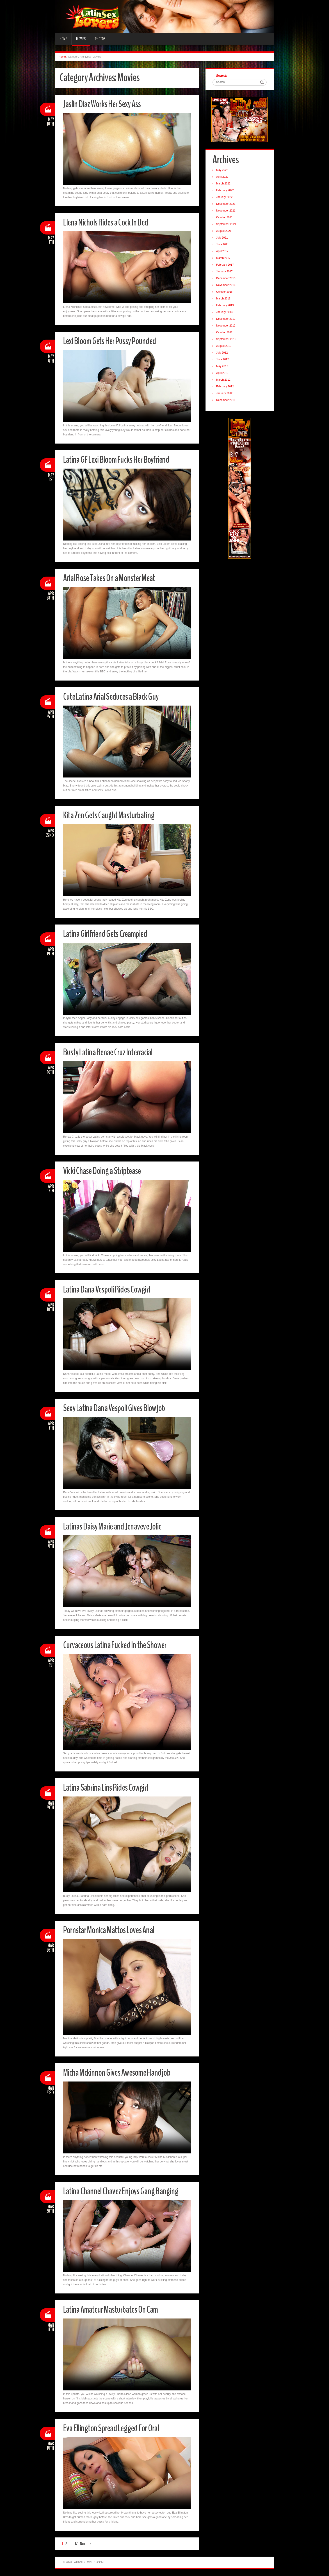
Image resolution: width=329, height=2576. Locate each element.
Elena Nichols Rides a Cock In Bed (110, 222)
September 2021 (227, 224)
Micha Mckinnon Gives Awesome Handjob (121, 2072)
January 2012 (225, 394)
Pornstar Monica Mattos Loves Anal (113, 1930)
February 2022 (226, 191)
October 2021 (225, 218)
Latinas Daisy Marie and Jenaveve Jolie (117, 1526)
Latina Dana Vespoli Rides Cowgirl (111, 1289)
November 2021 (226, 211)
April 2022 (223, 177)
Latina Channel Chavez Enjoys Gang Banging (125, 2191)
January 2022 (225, 197)
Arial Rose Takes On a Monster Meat (113, 578)
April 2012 (223, 373)
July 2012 (222, 353)
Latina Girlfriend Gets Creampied (109, 934)
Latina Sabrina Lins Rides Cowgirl (109, 1787)
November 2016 (226, 285)
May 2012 (223, 366)
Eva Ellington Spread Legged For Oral (115, 2428)
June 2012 (223, 360)
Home (63, 38)
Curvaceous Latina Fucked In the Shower (119, 1645)
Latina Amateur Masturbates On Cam (114, 2309)
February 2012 (226, 387)
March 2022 (224, 184)
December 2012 (226, 319)
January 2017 (225, 272)
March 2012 (224, 380)
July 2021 (222, 238)
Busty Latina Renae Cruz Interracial (112, 1052)
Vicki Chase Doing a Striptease (105, 1171)
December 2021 (226, 204)
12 (76, 2544)
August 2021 (224, 231)
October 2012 (225, 333)
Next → (86, 2544)
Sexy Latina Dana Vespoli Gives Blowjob (119, 1408)
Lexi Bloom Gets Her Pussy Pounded (114, 341)
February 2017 (226, 265)
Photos (100, 38)
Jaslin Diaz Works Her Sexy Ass (105, 104)
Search (222, 76)
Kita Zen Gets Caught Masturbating (112, 815)
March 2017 (224, 258)
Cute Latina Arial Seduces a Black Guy (115, 696)
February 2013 (226, 306)
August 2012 (224, 346)
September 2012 (227, 339)
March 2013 (224, 299)
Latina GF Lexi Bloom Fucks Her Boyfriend (121, 459)
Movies (81, 38)
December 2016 (226, 279)
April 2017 (223, 251)
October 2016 (225, 292)
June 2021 (223, 245)
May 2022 (223, 170)
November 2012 (226, 326)
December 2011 (226, 400)
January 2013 (225, 312)
